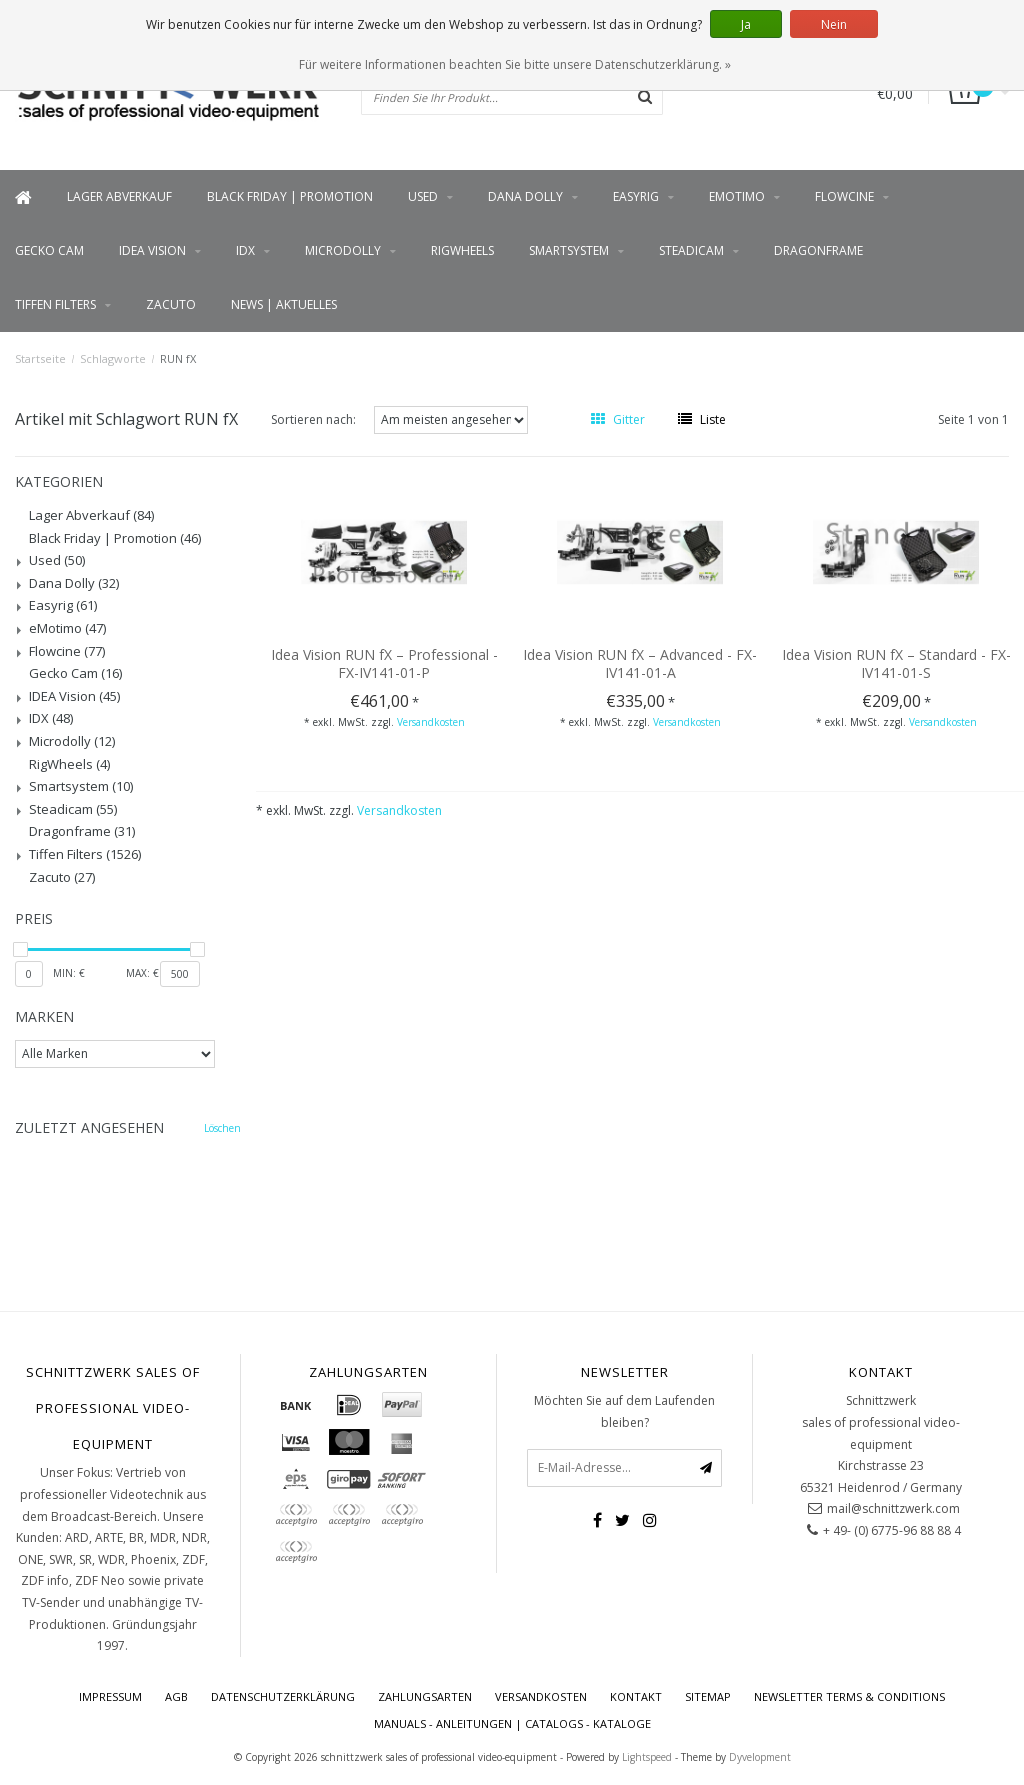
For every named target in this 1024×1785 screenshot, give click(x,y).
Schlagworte (113, 358)
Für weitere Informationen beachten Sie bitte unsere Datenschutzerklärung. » (515, 64)
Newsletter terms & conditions (849, 1696)
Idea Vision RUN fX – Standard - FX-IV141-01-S (896, 663)
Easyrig (636, 196)
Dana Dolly (525, 196)
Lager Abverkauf (119, 196)
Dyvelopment (760, 1757)
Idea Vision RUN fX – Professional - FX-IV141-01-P (384, 663)
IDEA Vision (152, 250)
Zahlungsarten (425, 1696)
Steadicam (691, 250)
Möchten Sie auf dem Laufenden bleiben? (624, 1411)
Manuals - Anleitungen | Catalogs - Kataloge (512, 1723)
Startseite (40, 358)
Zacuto (171, 304)
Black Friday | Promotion (290, 196)
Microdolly (343, 250)
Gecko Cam (49, 250)
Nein (834, 24)
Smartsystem (569, 250)
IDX (245, 250)
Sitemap (708, 1696)
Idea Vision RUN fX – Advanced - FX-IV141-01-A (640, 663)
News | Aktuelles (284, 304)
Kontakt (636, 1696)
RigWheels (462, 250)
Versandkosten (431, 722)
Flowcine (844, 196)
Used (423, 196)
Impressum (110, 1696)
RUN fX (178, 358)
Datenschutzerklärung (283, 1696)
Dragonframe (818, 250)
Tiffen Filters (55, 304)
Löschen (222, 1128)
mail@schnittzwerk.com (893, 1508)
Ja (746, 24)
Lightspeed (647, 1757)
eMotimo (737, 196)
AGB (176, 1696)
